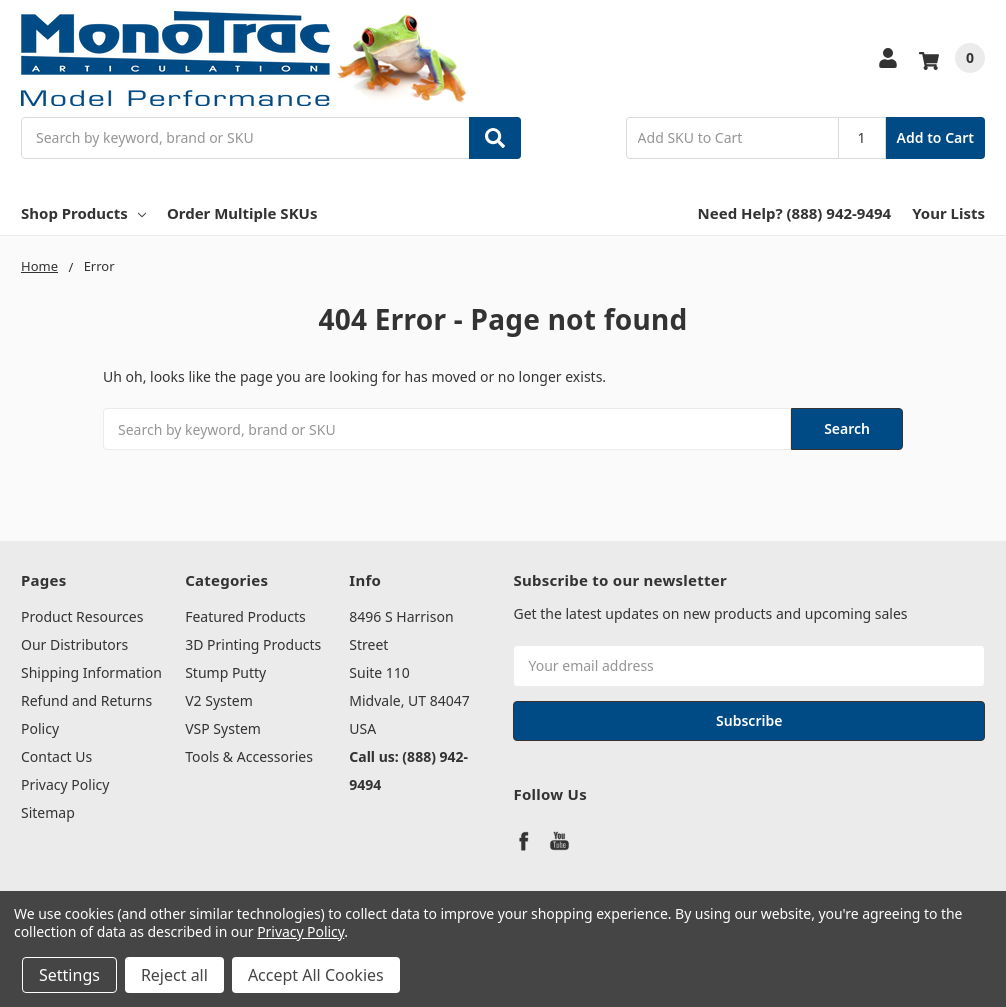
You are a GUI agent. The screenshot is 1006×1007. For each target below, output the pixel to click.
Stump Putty (225, 672)
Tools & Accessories (249, 756)
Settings (69, 975)
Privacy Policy (65, 784)
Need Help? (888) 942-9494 (795, 213)
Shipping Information (91, 672)
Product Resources (82, 616)
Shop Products (83, 213)
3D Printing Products (253, 644)
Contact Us (56, 756)
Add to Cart (935, 137)
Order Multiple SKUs (242, 213)
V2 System (219, 700)
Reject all (174, 975)
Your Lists (948, 213)
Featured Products (245, 616)
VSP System (223, 728)
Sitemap (48, 812)
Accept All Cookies (316, 975)
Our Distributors (74, 644)
